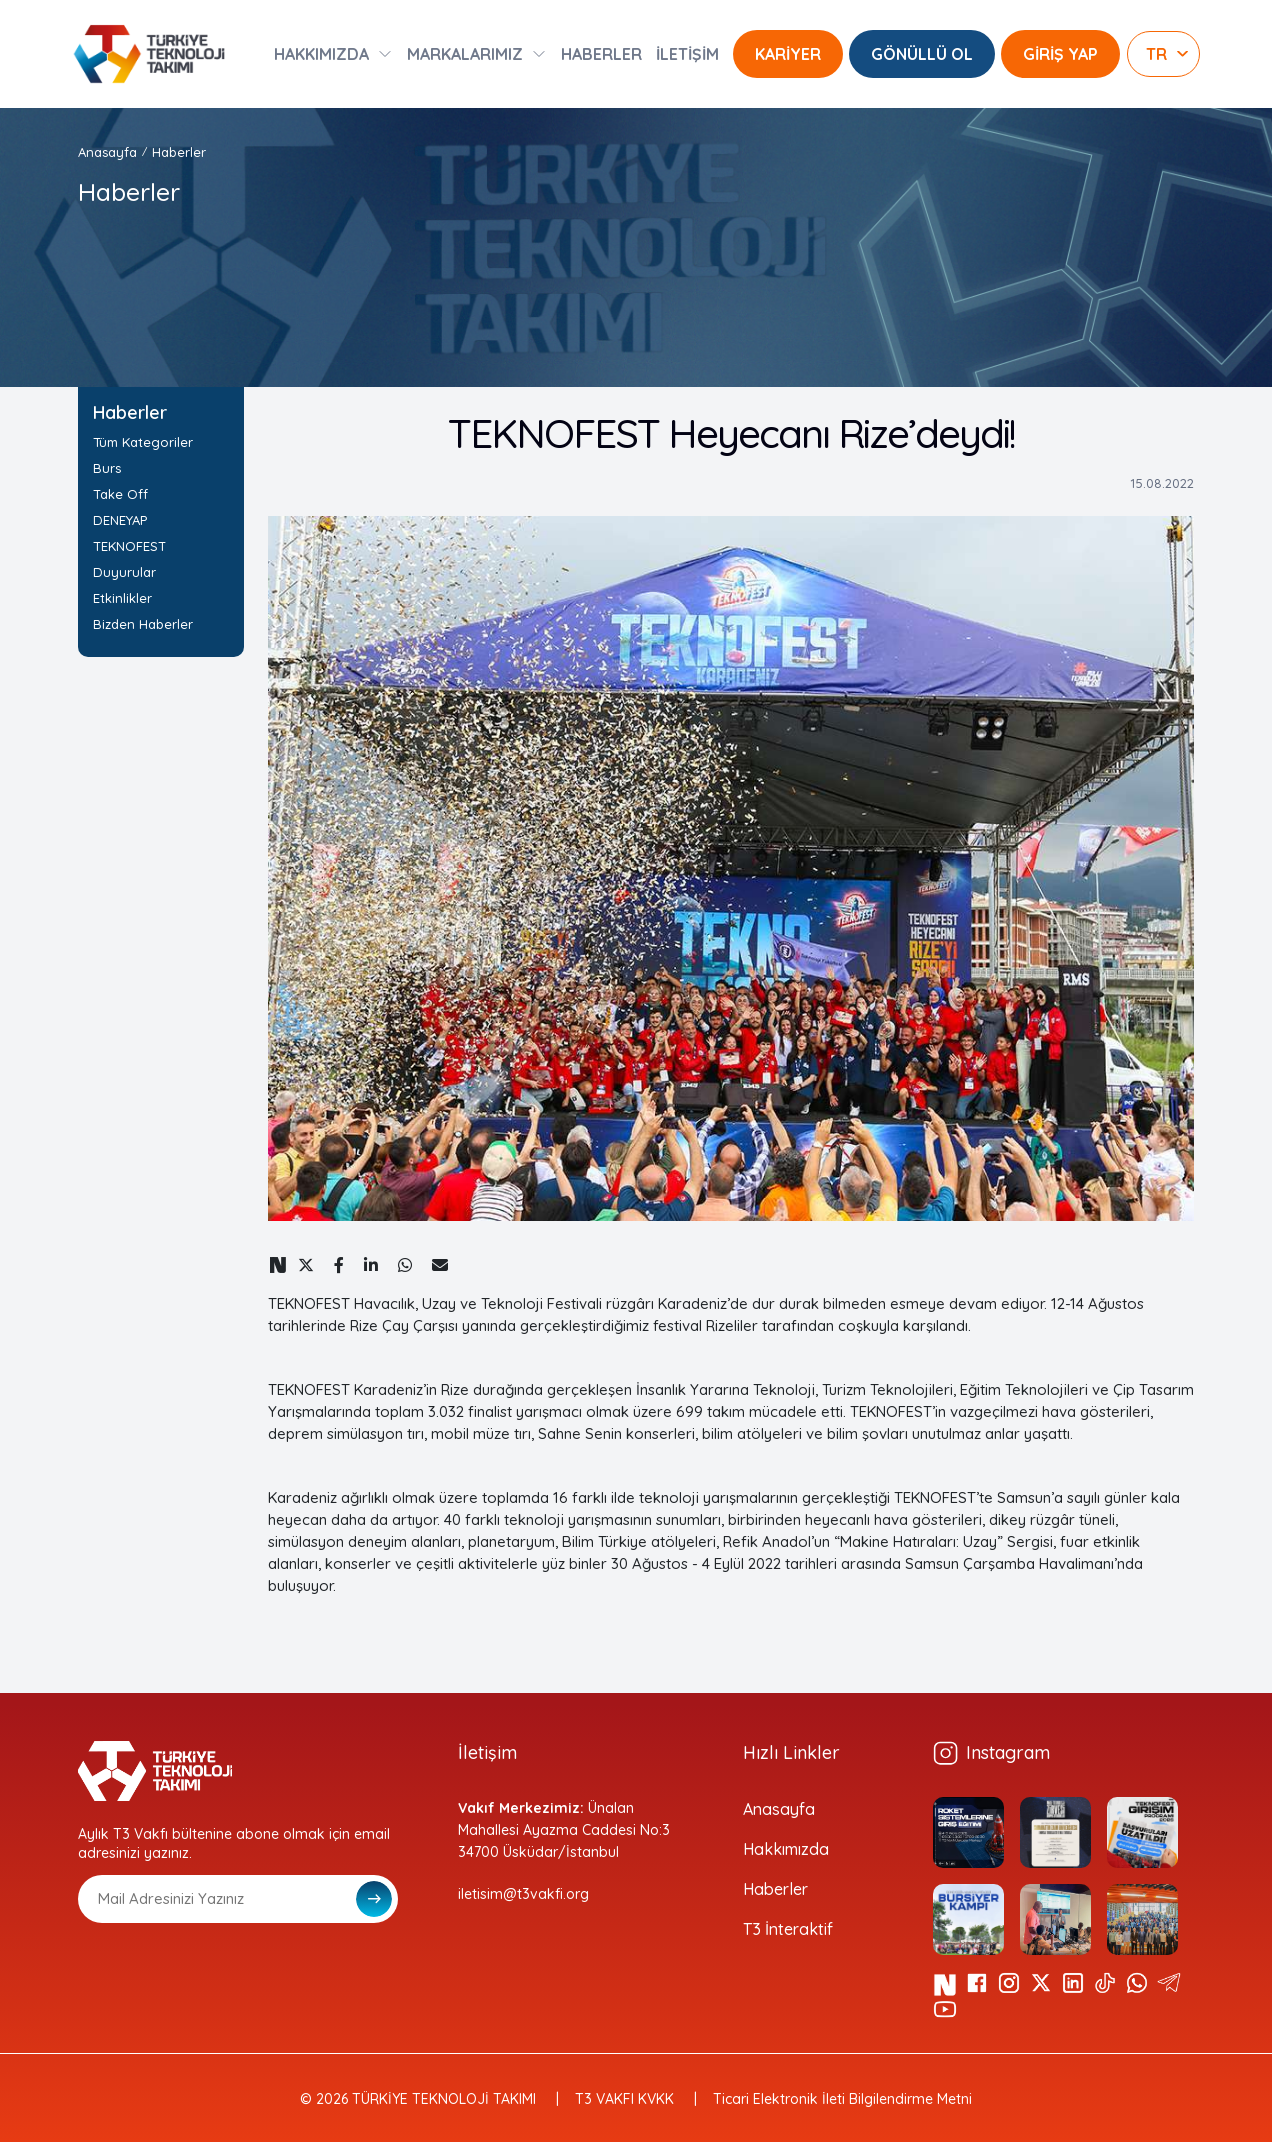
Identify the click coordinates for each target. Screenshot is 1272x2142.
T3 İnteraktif (788, 1929)
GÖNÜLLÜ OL (922, 54)
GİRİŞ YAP (1060, 54)
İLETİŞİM (687, 54)
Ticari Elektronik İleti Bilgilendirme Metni (842, 2099)
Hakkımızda (786, 1849)
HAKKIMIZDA (321, 54)
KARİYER (788, 54)
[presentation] (230, 1972)
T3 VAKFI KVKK (624, 2099)
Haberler (179, 152)
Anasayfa (107, 152)
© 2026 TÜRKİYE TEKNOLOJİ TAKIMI (418, 2099)
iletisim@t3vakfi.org (523, 1894)
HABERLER (601, 54)
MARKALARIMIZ (465, 54)
